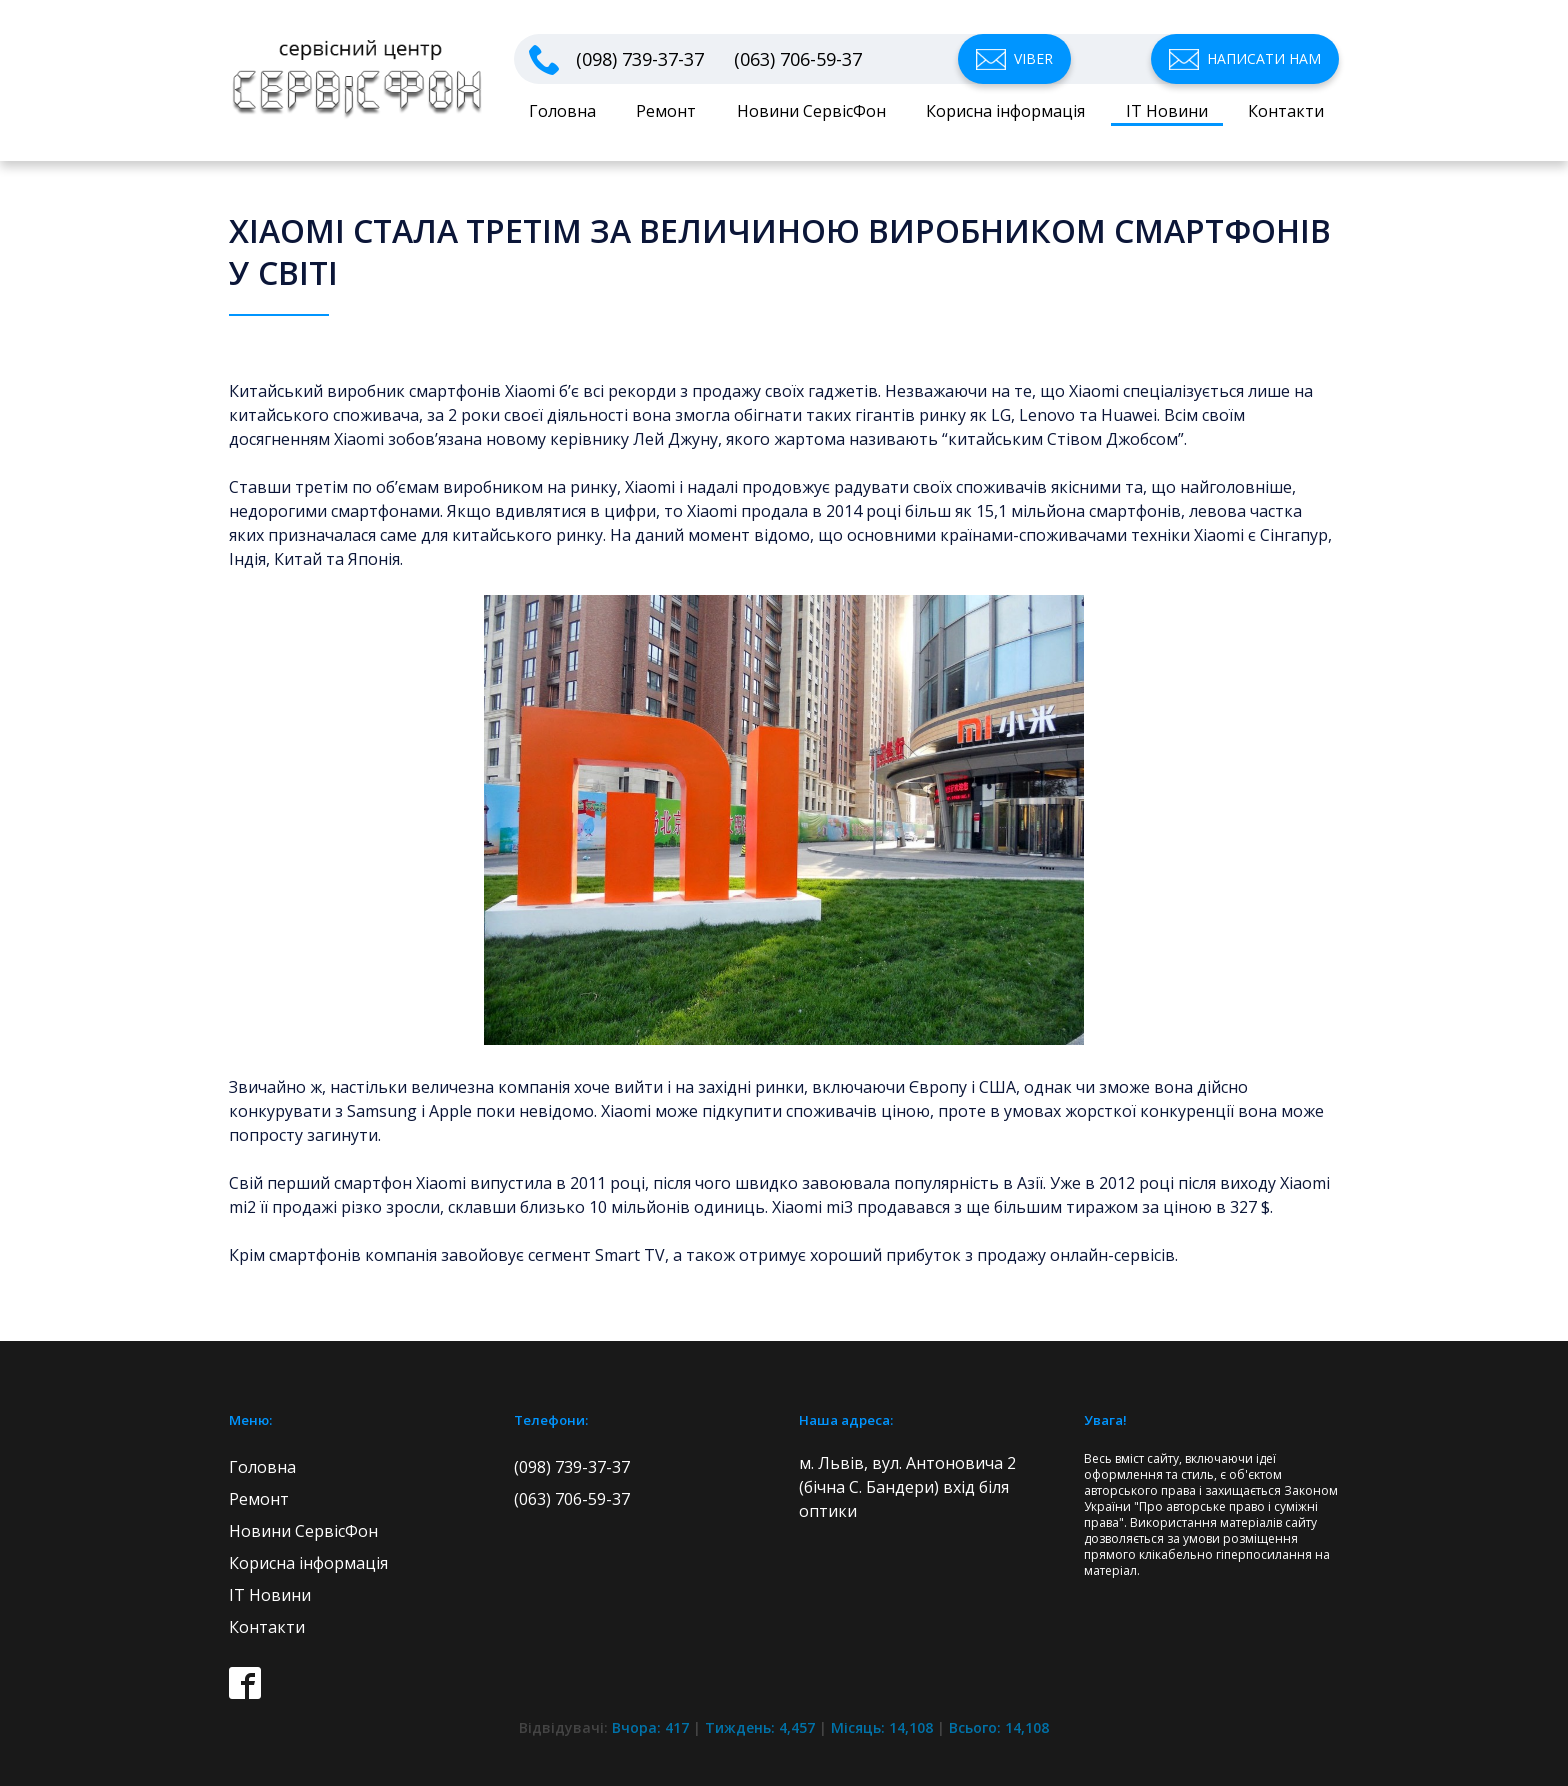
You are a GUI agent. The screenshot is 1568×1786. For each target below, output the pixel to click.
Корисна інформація (1005, 111)
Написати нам (1264, 58)
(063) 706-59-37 (798, 59)
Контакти (1286, 111)
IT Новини (1167, 111)
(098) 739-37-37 (640, 59)
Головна (562, 111)
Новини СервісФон (811, 111)
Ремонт (666, 111)
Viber (1033, 58)
